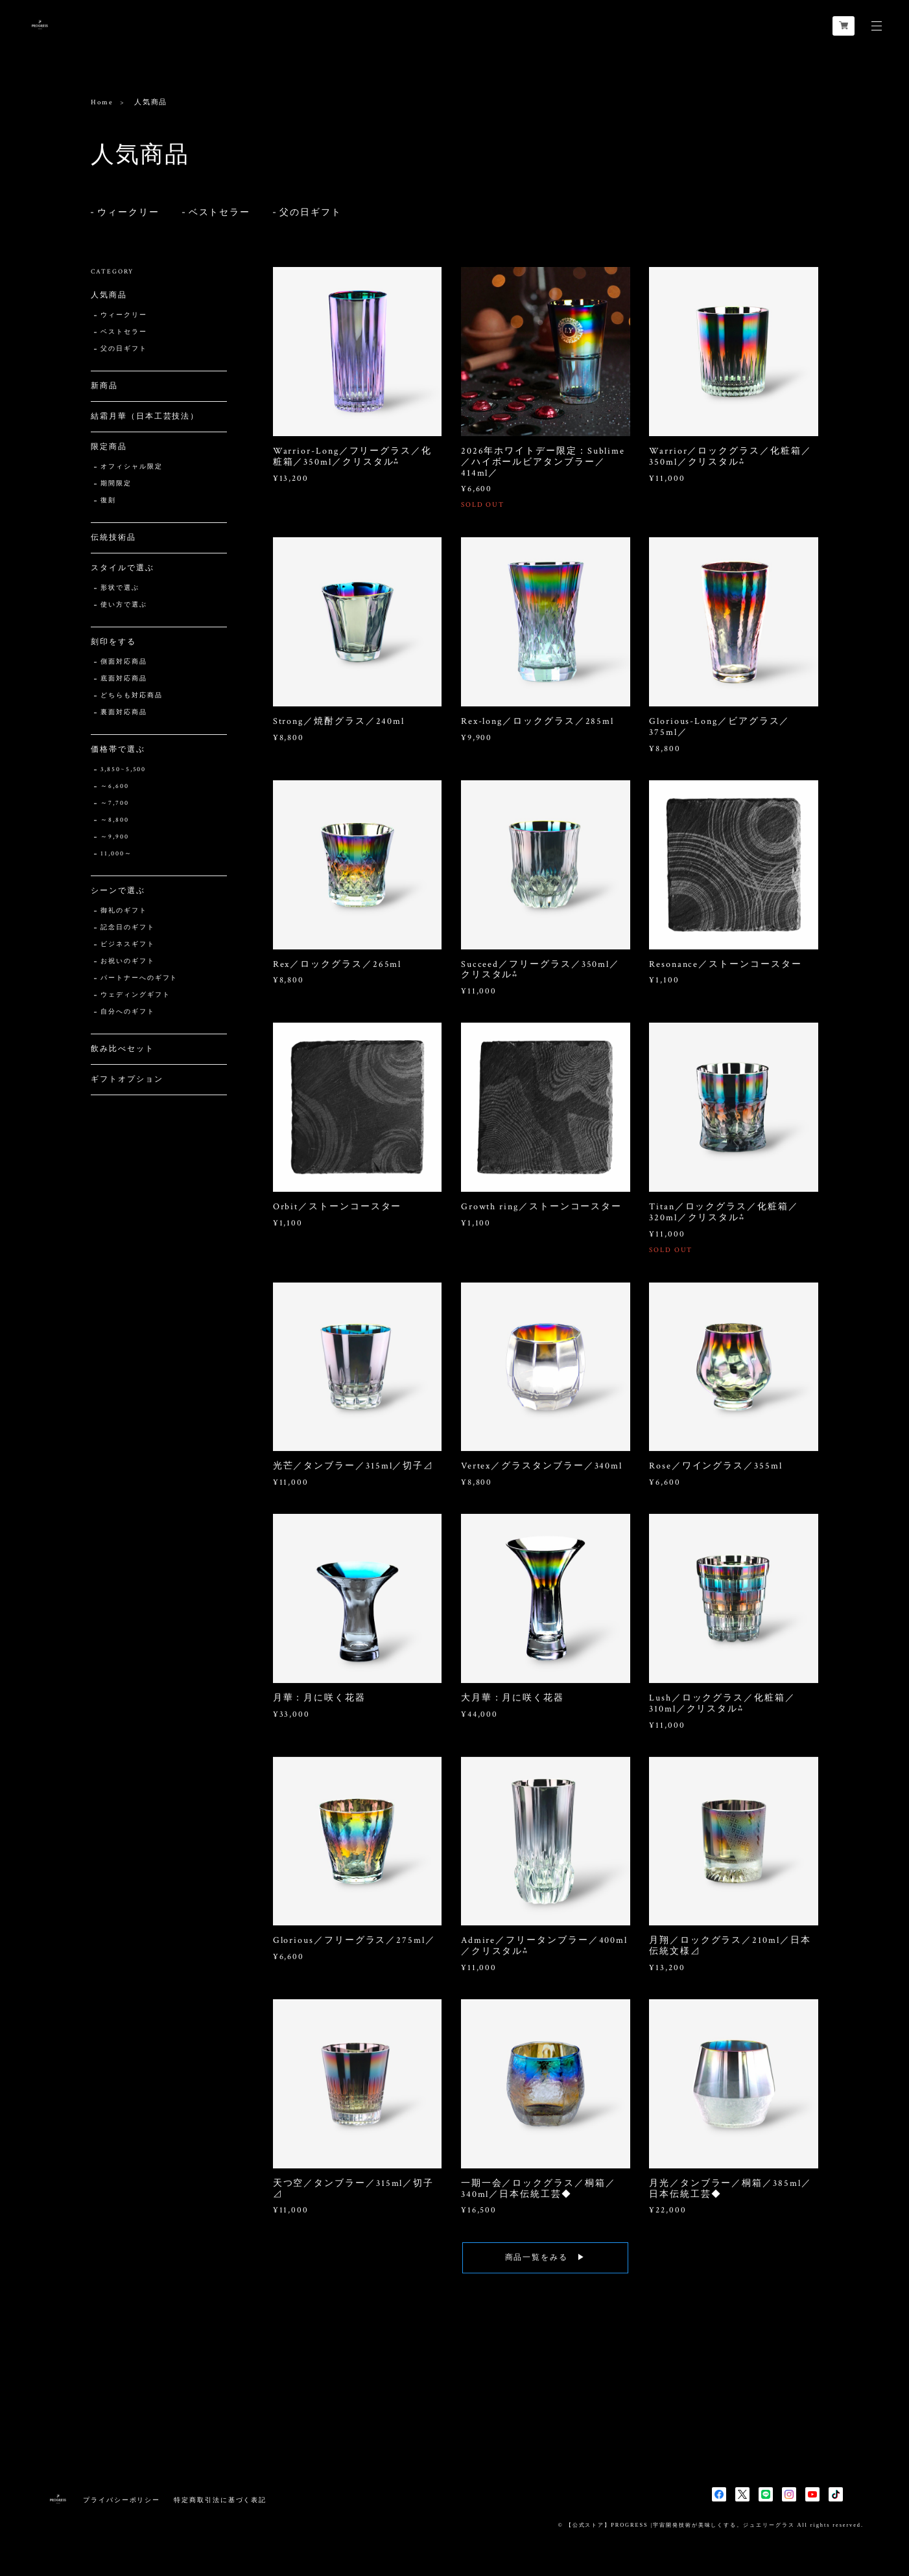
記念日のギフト (127, 927)
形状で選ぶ (119, 588)
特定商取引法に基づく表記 (220, 2499)
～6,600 (114, 786)
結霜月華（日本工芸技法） (145, 416)
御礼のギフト (123, 911)
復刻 (108, 500)
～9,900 (114, 837)
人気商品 (109, 295)
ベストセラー (220, 212)
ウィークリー (128, 212)
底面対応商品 (123, 679)
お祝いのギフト (127, 961)
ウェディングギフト (135, 995)
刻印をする (113, 642)
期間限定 (116, 484)
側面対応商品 (123, 662)
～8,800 (114, 820)
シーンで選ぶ (118, 891)
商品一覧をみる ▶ (545, 2271)
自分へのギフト (127, 1012)
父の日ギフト (310, 212)
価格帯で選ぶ (118, 749)
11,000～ (116, 854)
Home (102, 102)
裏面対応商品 (123, 712)
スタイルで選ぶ (122, 568)
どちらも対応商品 (131, 695)
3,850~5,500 (123, 769)
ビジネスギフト (127, 944)
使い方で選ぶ (123, 605)
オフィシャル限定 (131, 467)
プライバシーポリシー (121, 2499)
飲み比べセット (122, 1049)
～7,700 (114, 803)
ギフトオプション (127, 1079)
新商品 (104, 386)
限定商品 (109, 447)
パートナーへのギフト (139, 978)
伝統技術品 (113, 537)
